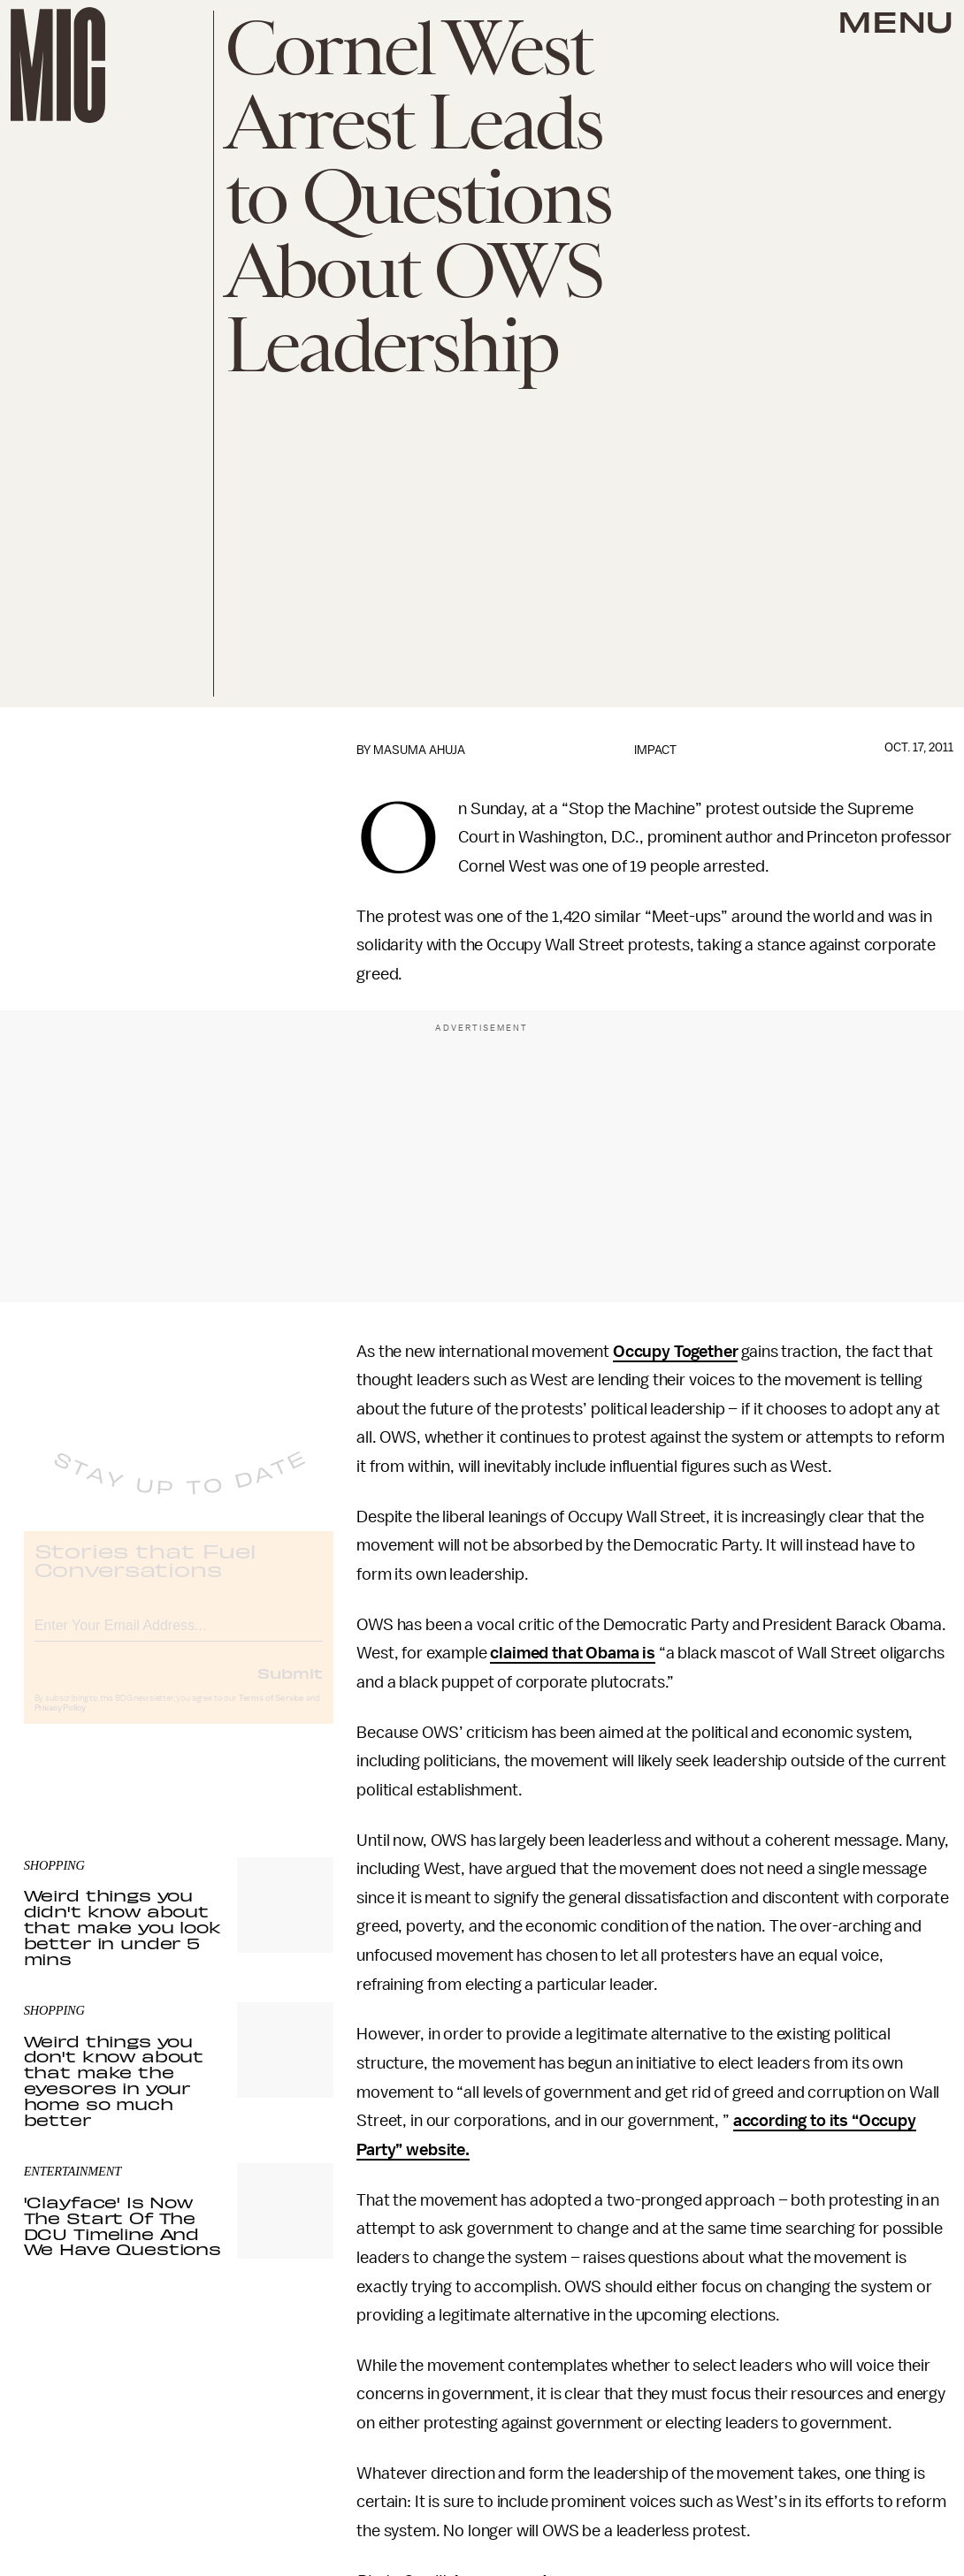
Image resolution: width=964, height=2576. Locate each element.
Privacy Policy (60, 1723)
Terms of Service (271, 1713)
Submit (290, 1687)
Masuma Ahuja (419, 750)
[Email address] (178, 1638)
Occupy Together (675, 1351)
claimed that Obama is (572, 1653)
